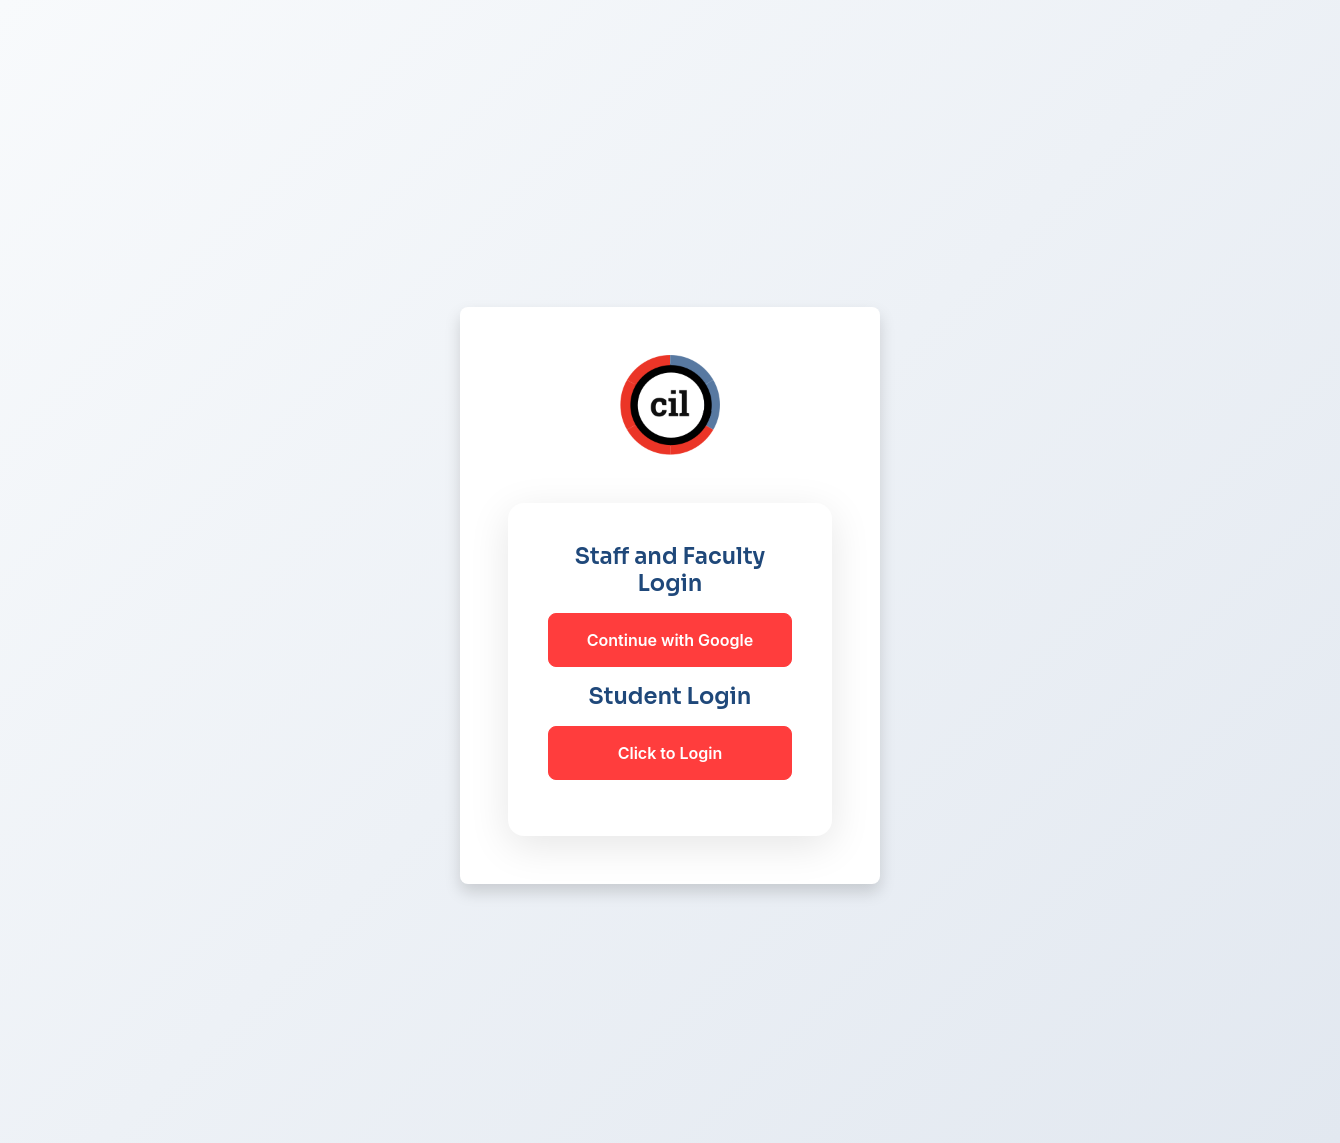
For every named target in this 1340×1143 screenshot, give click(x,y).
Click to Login (670, 753)
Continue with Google (670, 640)
